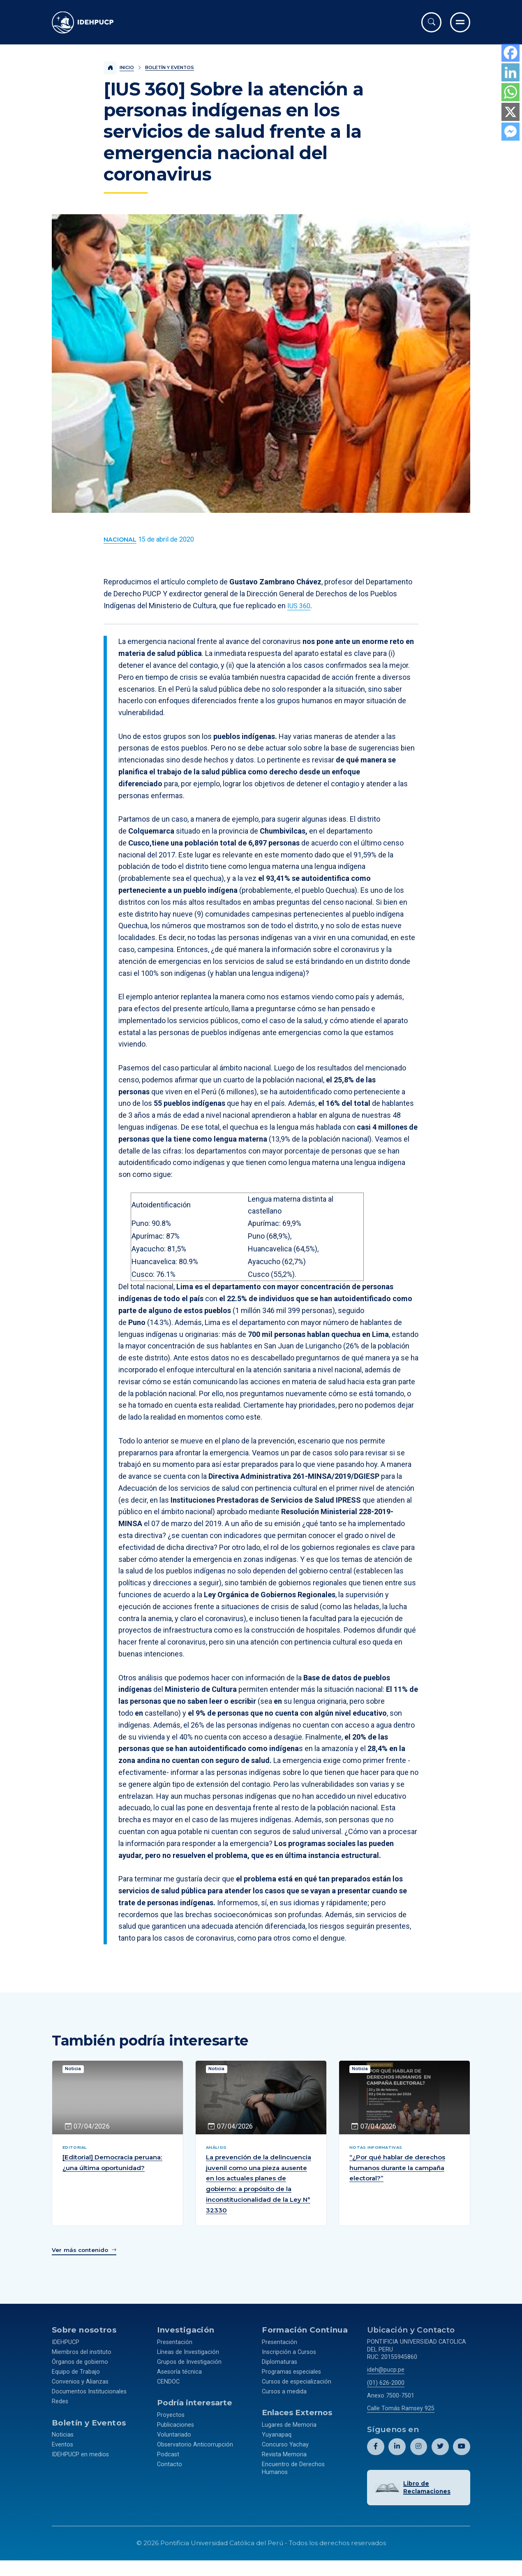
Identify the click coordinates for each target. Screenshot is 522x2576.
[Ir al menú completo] (460, 22)
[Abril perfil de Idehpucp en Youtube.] (461, 2454)
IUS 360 (299, 605)
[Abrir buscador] (431, 22)
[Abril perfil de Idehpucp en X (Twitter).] (440, 2454)
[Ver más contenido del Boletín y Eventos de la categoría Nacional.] (120, 540)
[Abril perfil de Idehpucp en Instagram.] (418, 2454)
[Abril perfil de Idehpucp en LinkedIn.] (397, 2454)
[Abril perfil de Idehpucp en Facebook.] (375, 2454)
